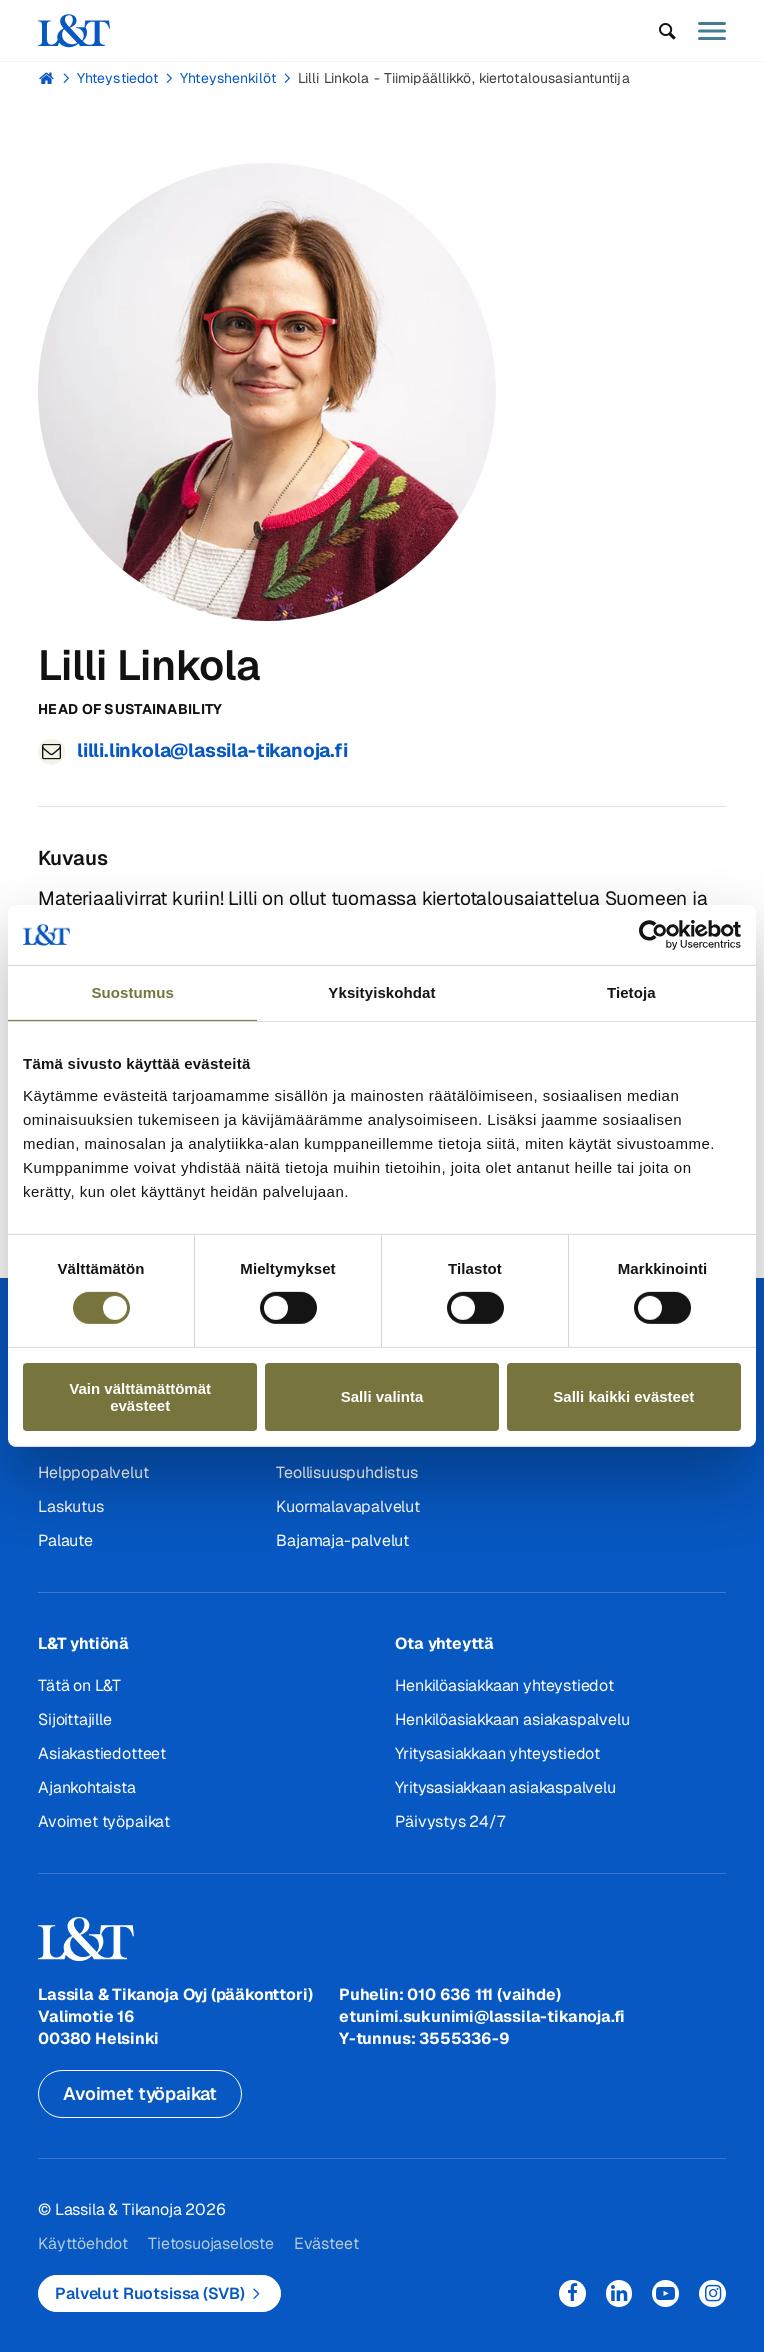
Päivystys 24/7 (449, 1821)
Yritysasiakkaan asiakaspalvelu (505, 1787)
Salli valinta (382, 1396)
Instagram (712, 2293)
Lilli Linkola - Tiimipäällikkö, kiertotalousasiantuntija (464, 78)
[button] (667, 31)
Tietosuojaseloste (211, 2243)
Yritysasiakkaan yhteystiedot (497, 1753)
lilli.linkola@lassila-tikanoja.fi (212, 750)
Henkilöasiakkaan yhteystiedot (504, 1685)
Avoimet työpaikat (104, 1821)
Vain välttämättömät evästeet (140, 1397)
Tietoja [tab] (631, 992)
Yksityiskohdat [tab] (381, 992)
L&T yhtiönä (83, 1643)
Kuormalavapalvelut (348, 1506)
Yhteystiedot (117, 78)
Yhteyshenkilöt (228, 78)
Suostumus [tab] (132, 992)
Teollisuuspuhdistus (346, 1472)
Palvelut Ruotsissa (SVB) (149, 2293)
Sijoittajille (75, 1719)
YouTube (665, 2293)
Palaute (65, 1540)
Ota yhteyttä (444, 1643)
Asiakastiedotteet (102, 1753)
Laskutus (70, 1506)
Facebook (572, 2293)
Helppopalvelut (93, 1472)
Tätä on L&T (79, 1685)
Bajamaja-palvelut (342, 1540)
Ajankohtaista (87, 1787)
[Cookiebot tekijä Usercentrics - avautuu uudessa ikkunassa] (653, 935)
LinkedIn (619, 2293)
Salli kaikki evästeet (623, 1396)
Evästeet (326, 2243)
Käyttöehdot (83, 2243)
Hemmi (46, 78)
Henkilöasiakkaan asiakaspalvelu (512, 1719)
